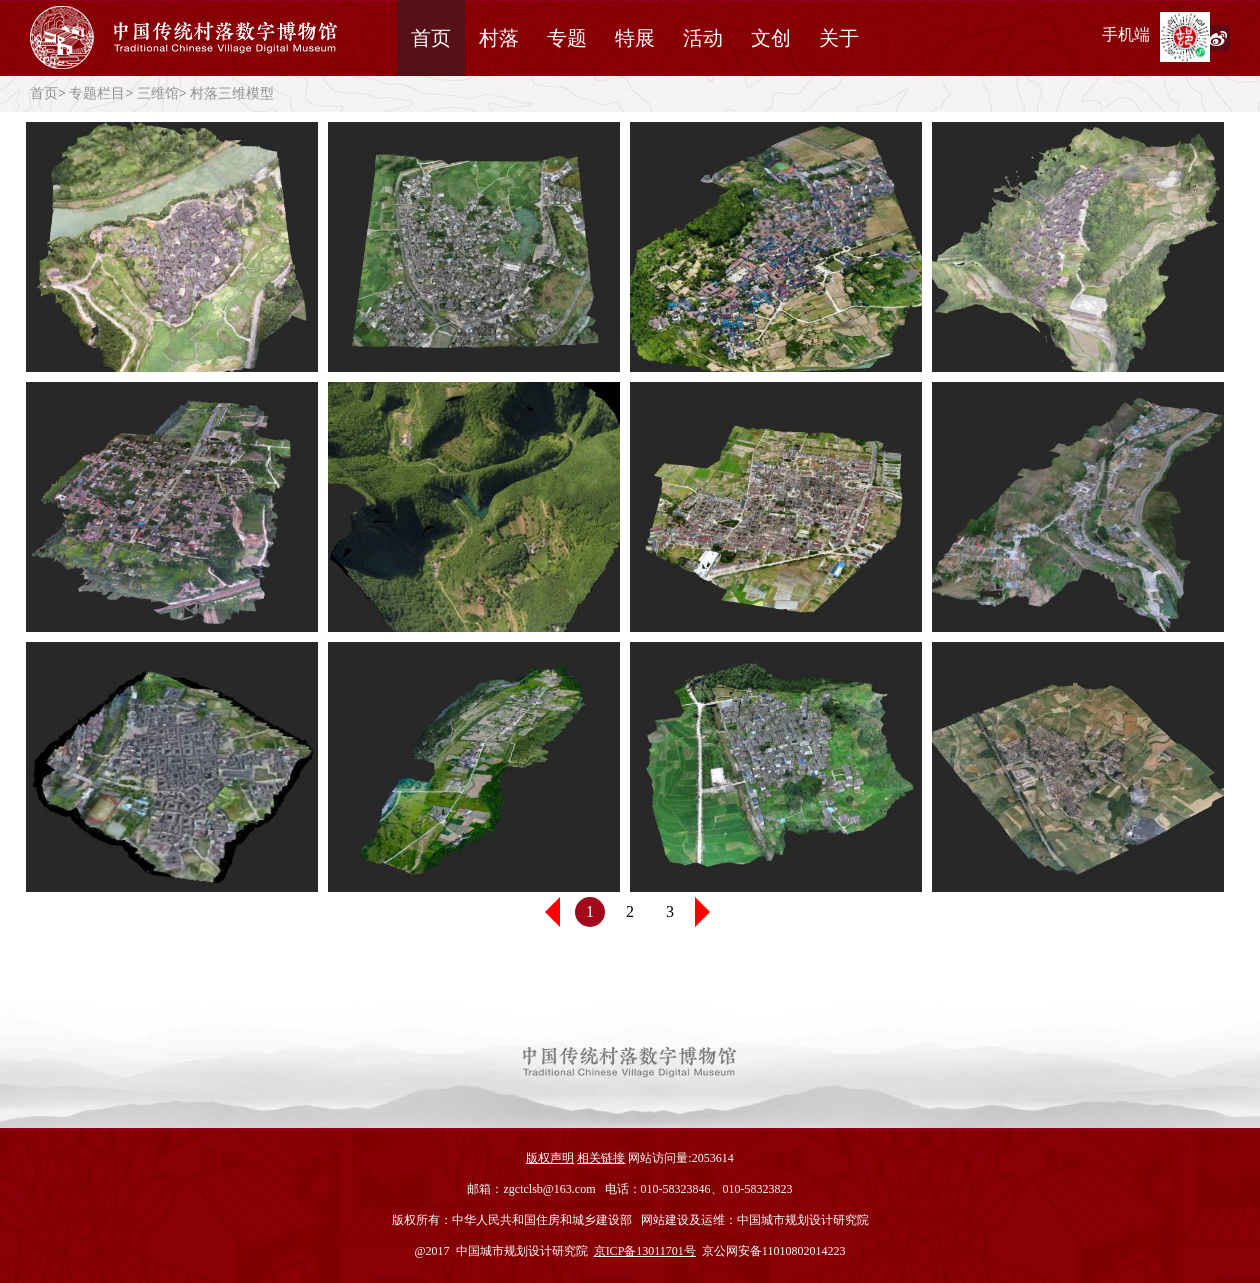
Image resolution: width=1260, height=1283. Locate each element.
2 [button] (630, 911)
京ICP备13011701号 (645, 1251)
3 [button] (670, 911)
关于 (839, 38)
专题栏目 (97, 93)
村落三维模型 (232, 93)
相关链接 (601, 1158)
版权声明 (550, 1158)
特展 (635, 38)
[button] (710, 912)
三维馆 (158, 93)
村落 (499, 38)
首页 (431, 38)
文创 (771, 38)
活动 (703, 38)
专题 (567, 38)
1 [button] (590, 911)
